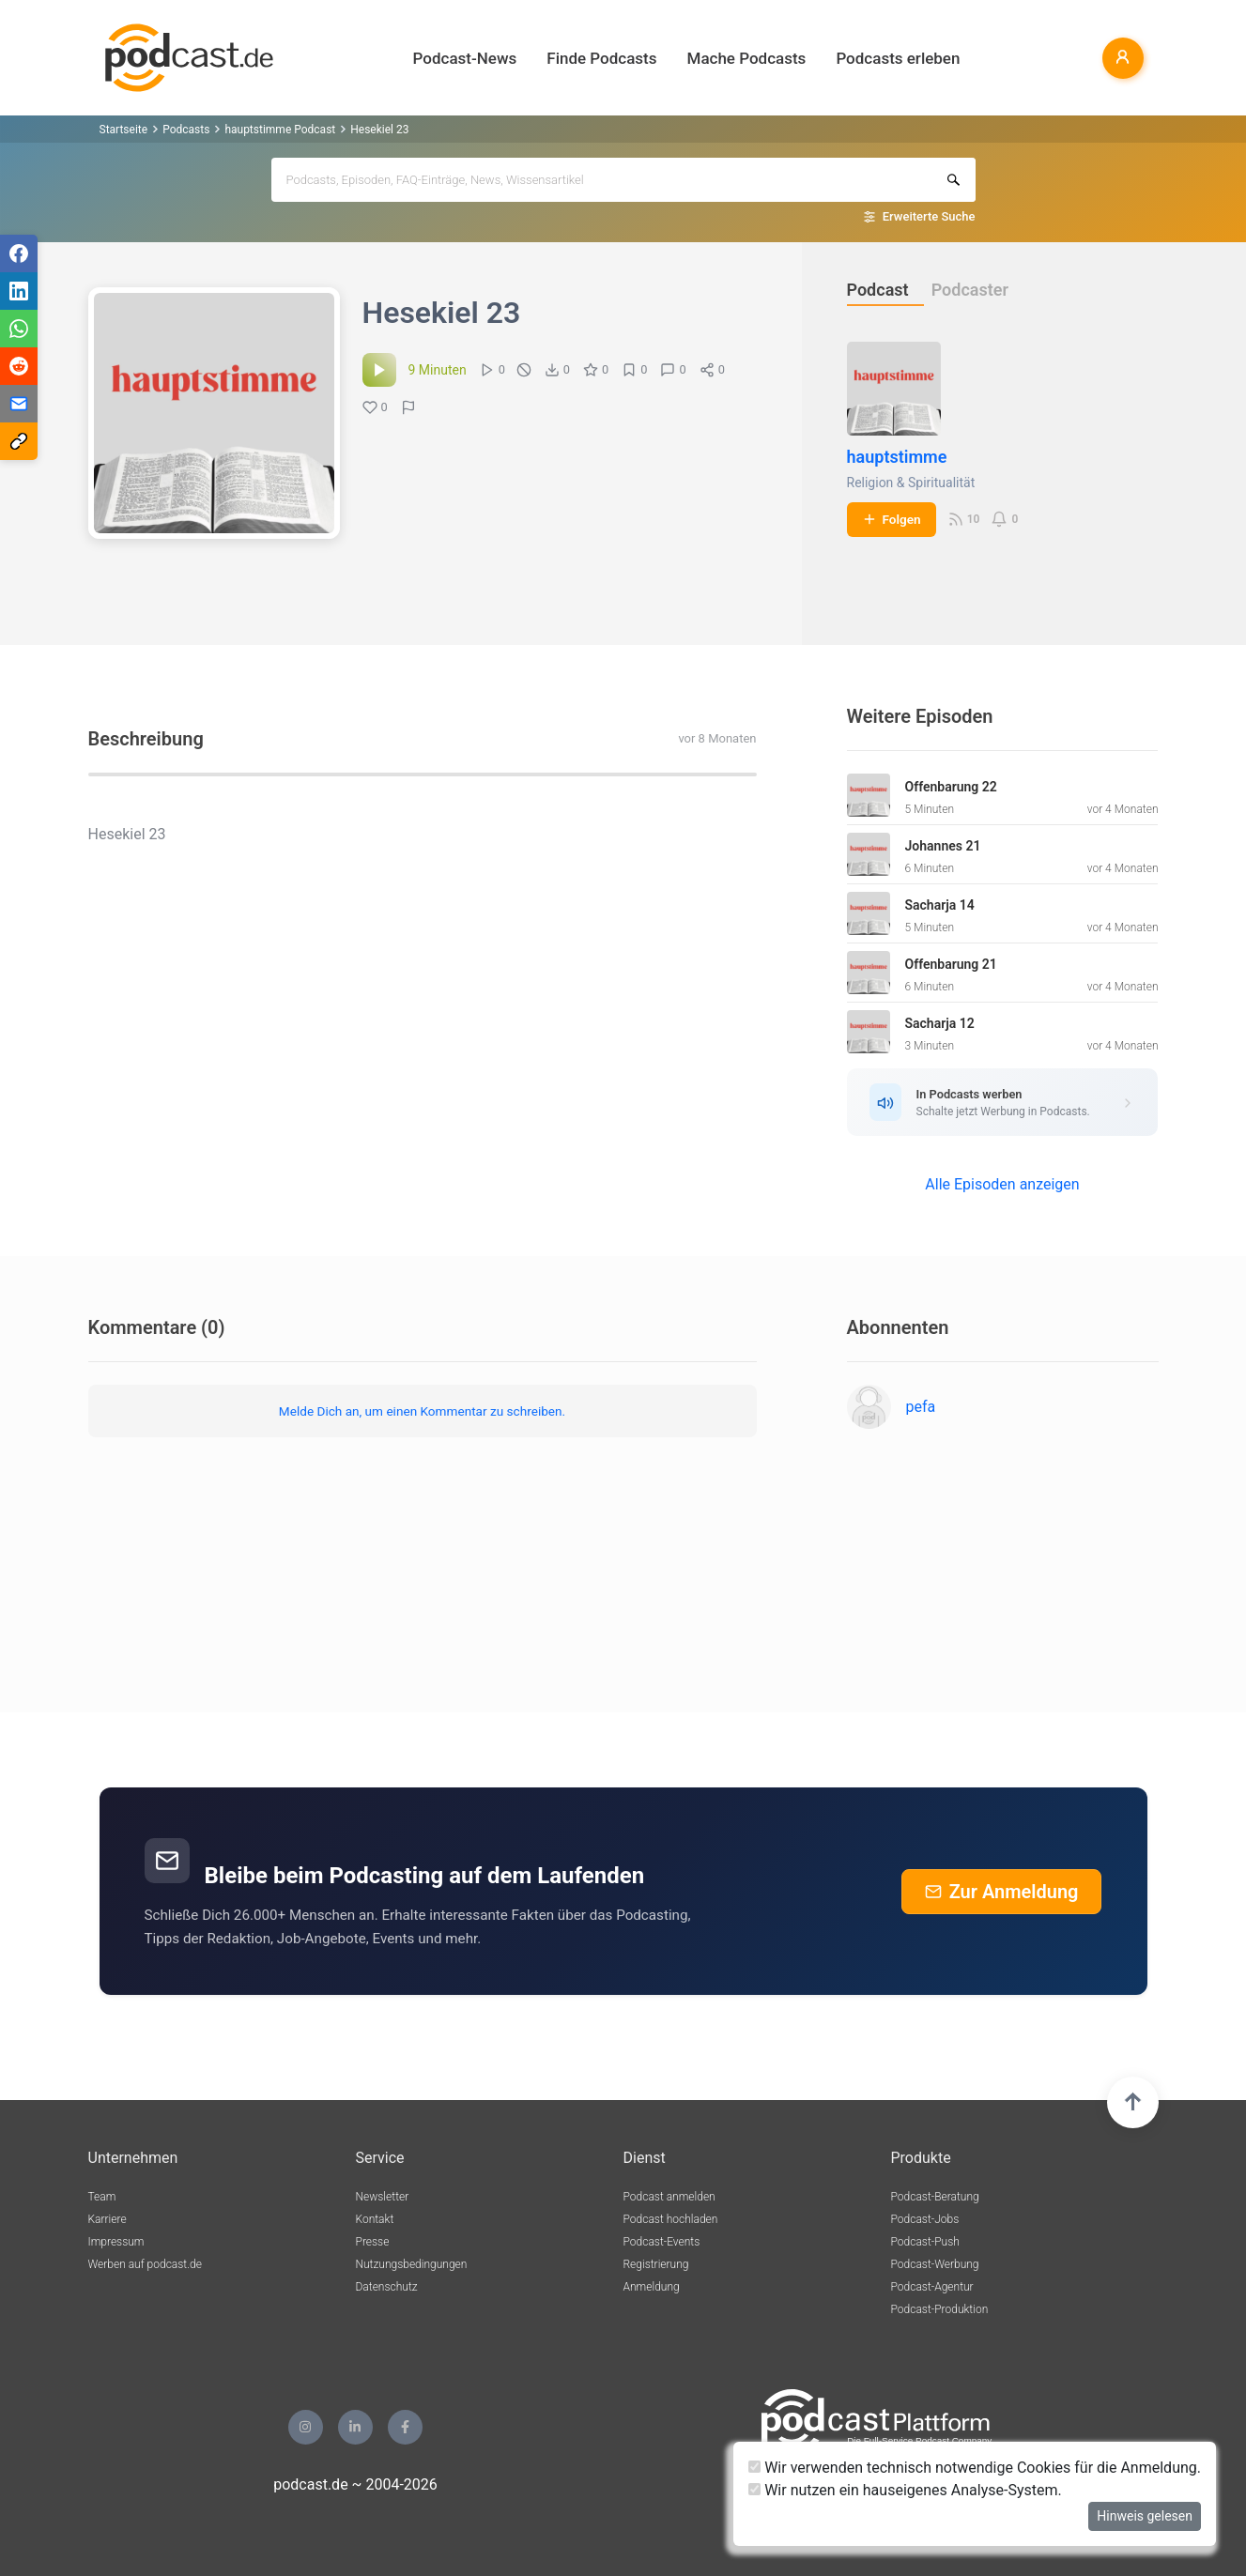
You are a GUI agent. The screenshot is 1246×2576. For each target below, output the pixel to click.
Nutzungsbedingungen (412, 2264)
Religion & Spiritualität (911, 482)
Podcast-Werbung (935, 2264)
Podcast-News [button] (465, 58)
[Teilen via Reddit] (19, 366)
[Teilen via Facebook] (19, 253)
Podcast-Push (925, 2241)
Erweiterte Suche (929, 216)
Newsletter (382, 2196)
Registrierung (656, 2264)
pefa (921, 1407)
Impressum (116, 2241)
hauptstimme (897, 457)
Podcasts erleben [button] (898, 58)
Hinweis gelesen (1144, 2515)
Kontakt (375, 2219)
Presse (373, 2241)
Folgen (891, 519)
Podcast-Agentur (932, 2286)
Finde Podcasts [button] (601, 58)
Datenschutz (387, 2286)
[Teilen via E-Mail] (19, 403)
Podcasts (185, 129)
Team (102, 2196)
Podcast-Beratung (935, 2196)
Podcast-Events (661, 2241)
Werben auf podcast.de (145, 2264)
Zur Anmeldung (1002, 1891)
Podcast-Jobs (925, 2219)
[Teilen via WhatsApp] (19, 328)
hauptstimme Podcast (279, 129)
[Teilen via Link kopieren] (19, 441)
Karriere (107, 2219)
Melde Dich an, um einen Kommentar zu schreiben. (422, 1410)
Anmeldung (651, 2286)
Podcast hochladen (670, 2219)
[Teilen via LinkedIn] (19, 291)
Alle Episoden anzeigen (1002, 1184)
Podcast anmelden (669, 2196)
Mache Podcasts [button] (747, 58)
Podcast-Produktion (940, 2309)
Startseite (124, 129)
